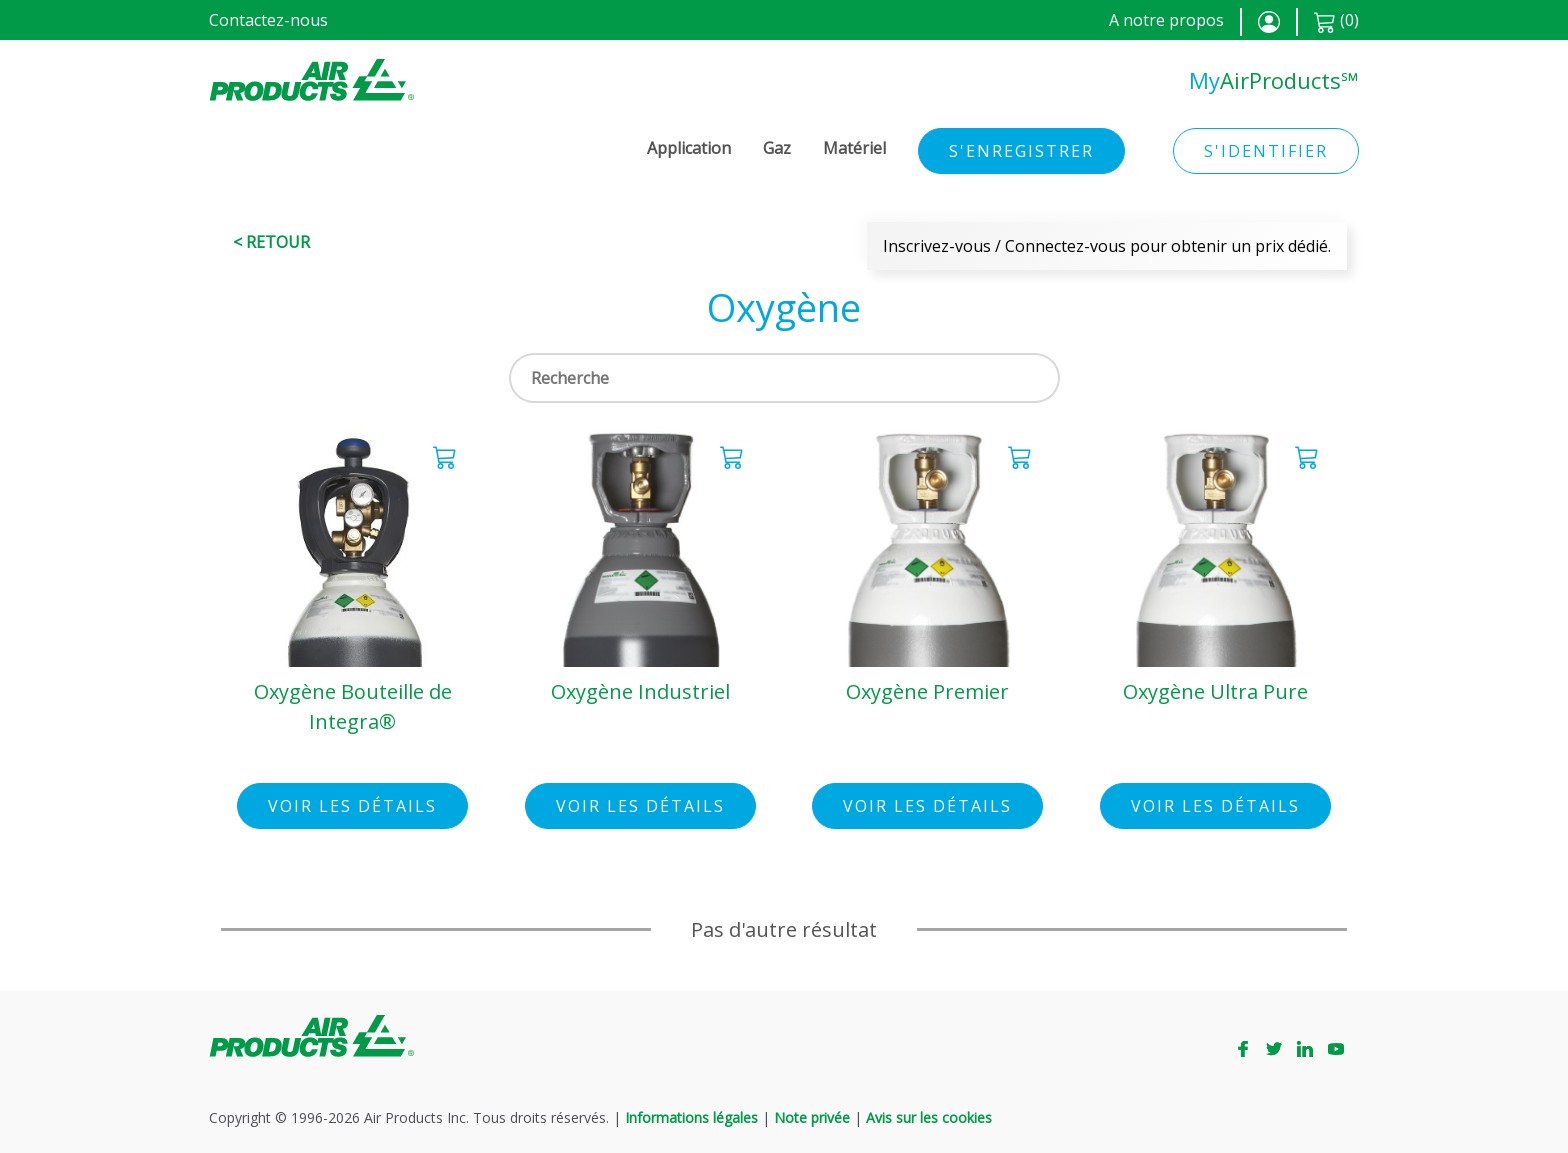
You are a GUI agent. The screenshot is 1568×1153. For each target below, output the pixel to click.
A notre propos (1166, 20)
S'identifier (1266, 151)
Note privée (812, 1117)
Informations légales (691, 1117)
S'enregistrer (1021, 151)
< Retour (271, 242)
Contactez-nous (268, 20)
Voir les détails (352, 806)
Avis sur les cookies (929, 1117)
